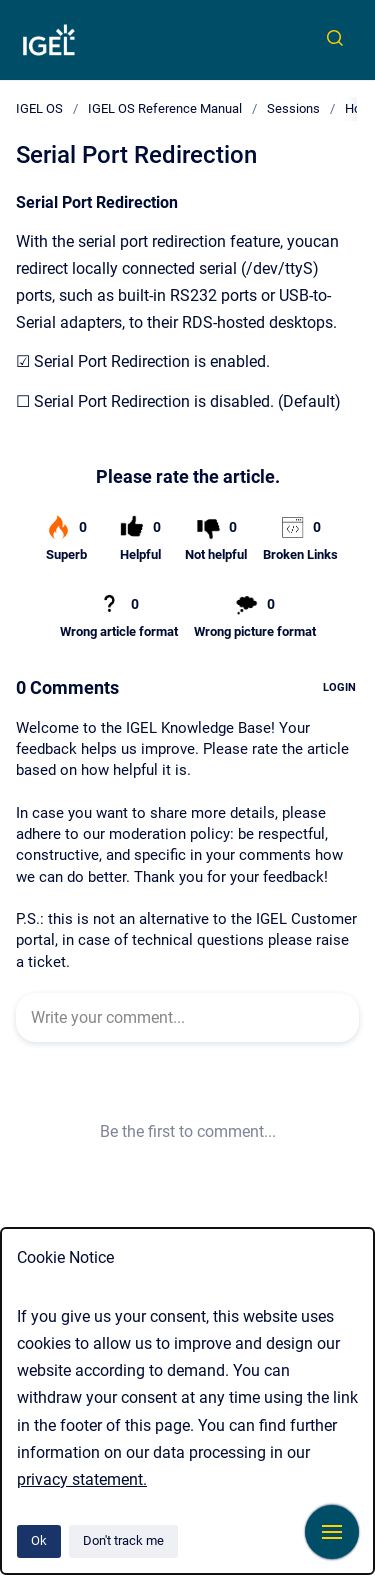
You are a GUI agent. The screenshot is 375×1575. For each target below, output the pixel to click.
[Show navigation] (332, 1532)
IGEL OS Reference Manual (165, 108)
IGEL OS (39, 108)
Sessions (293, 108)
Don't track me (123, 1540)
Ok (39, 1540)
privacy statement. (82, 1479)
